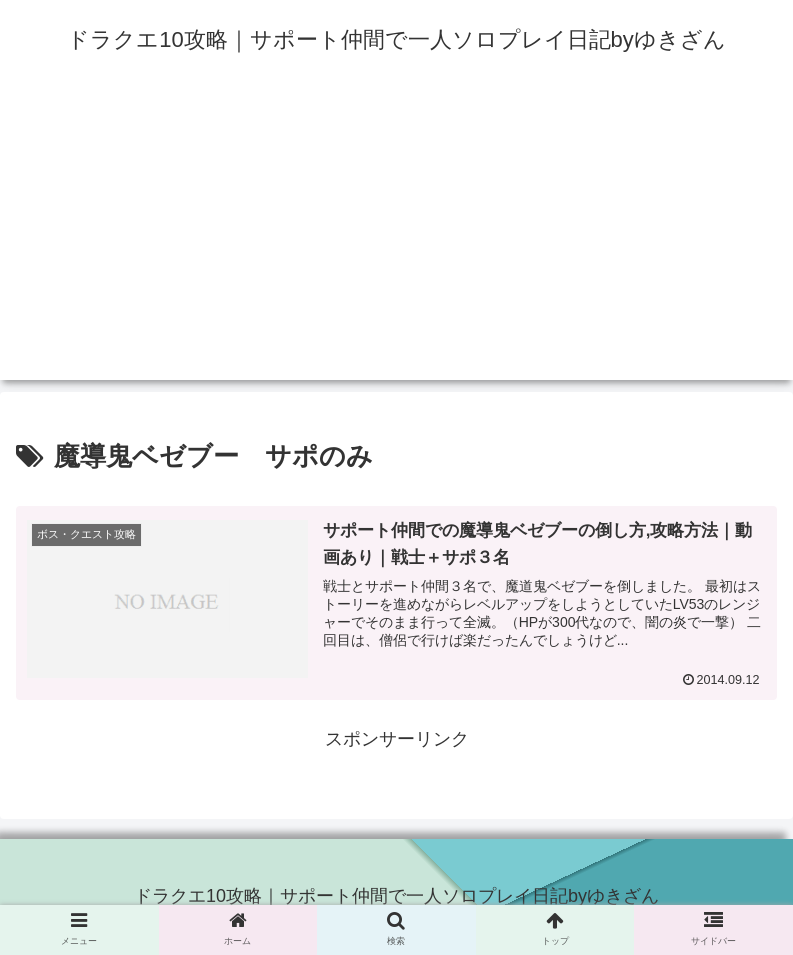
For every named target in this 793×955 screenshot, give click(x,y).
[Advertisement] (396, 240)
